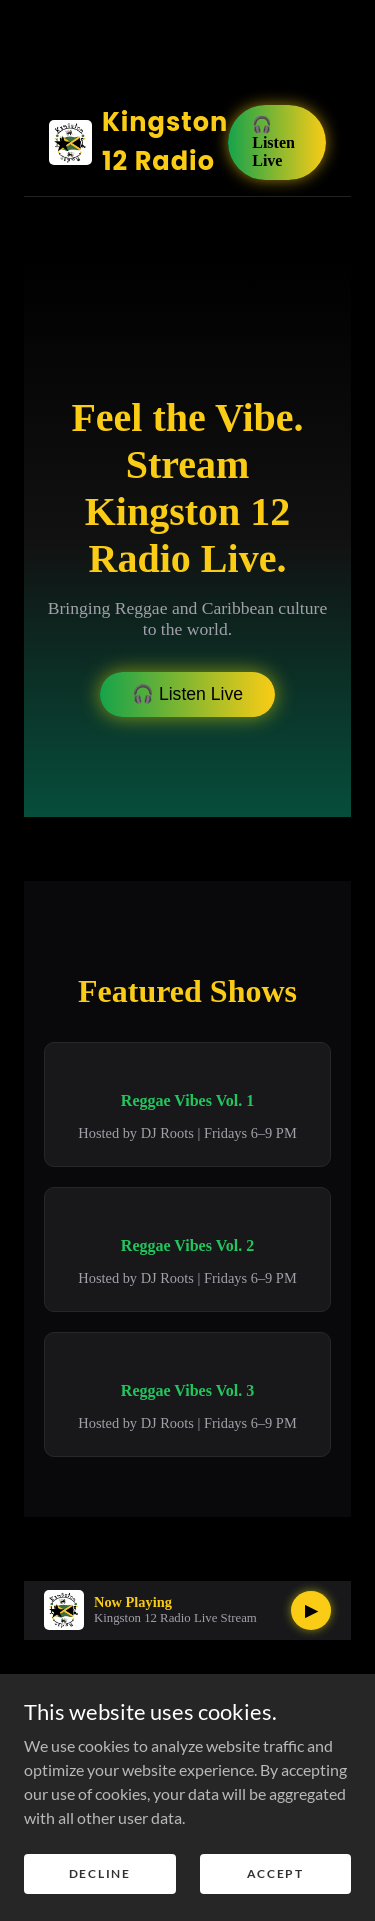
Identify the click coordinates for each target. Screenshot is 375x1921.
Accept (275, 1873)
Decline (100, 1873)
